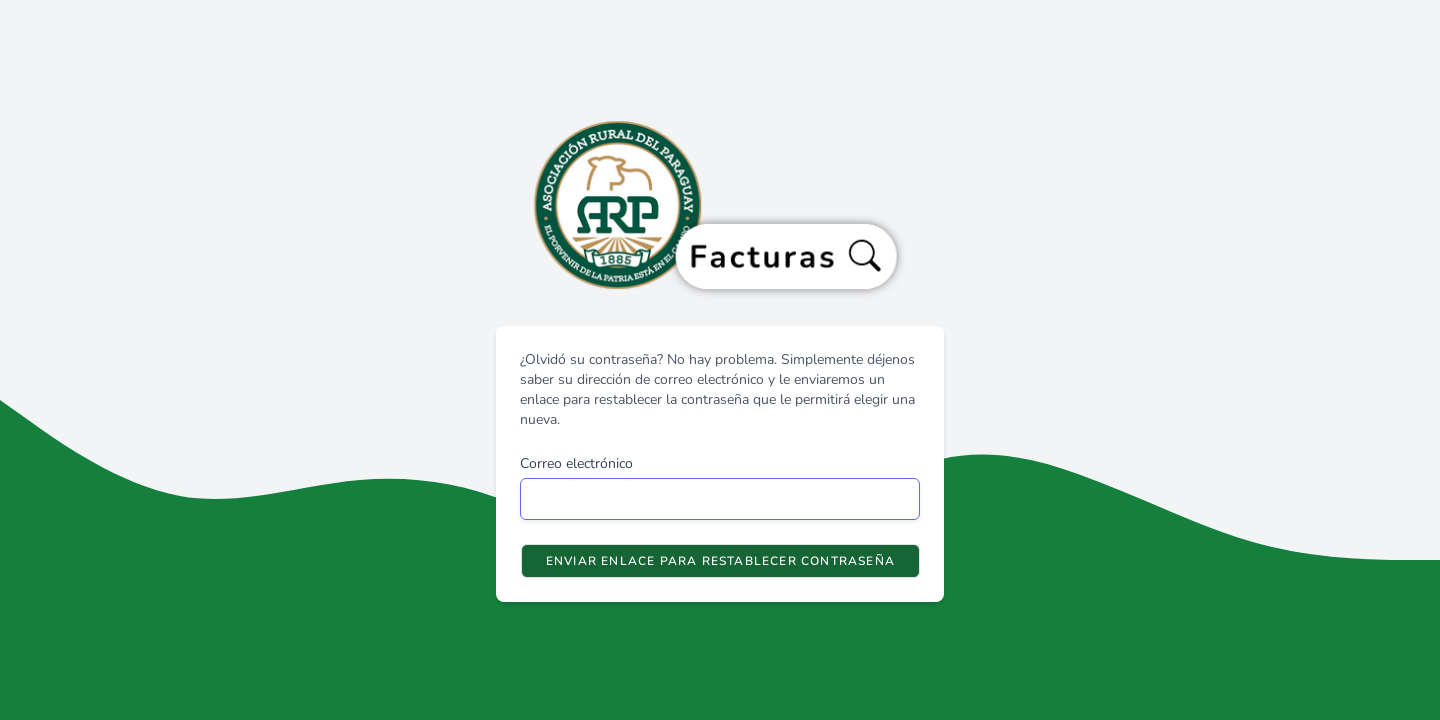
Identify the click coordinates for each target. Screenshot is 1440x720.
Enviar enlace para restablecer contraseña (720, 561)
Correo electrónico (576, 463)
